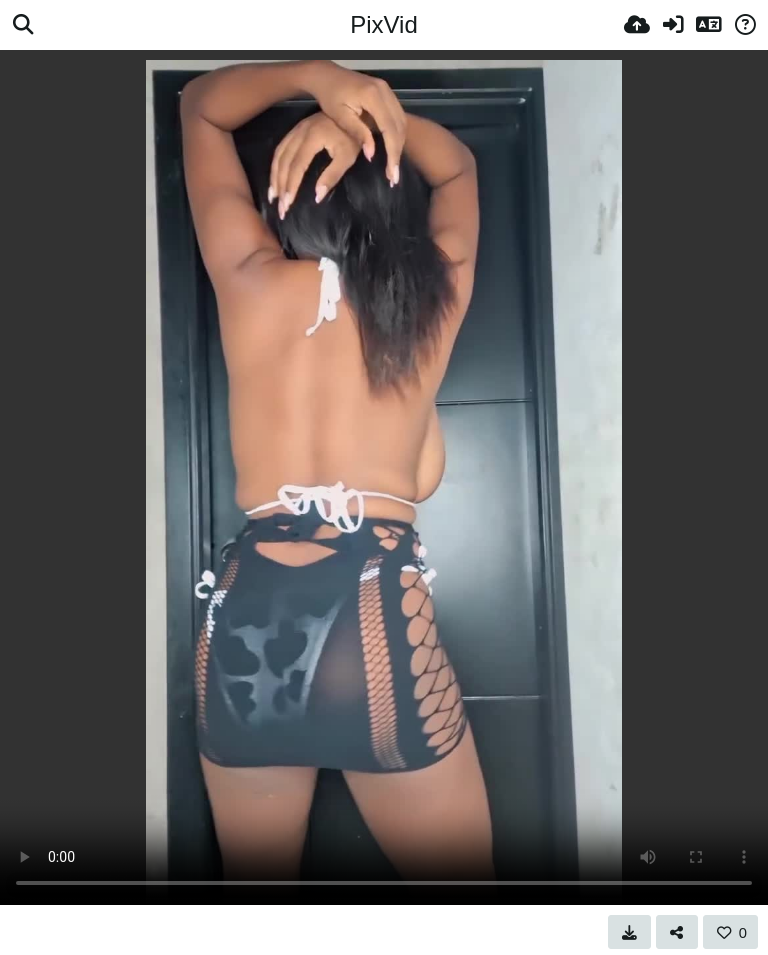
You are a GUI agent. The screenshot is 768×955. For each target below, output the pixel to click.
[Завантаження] (637, 25)
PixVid (384, 24)
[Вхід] (673, 25)
